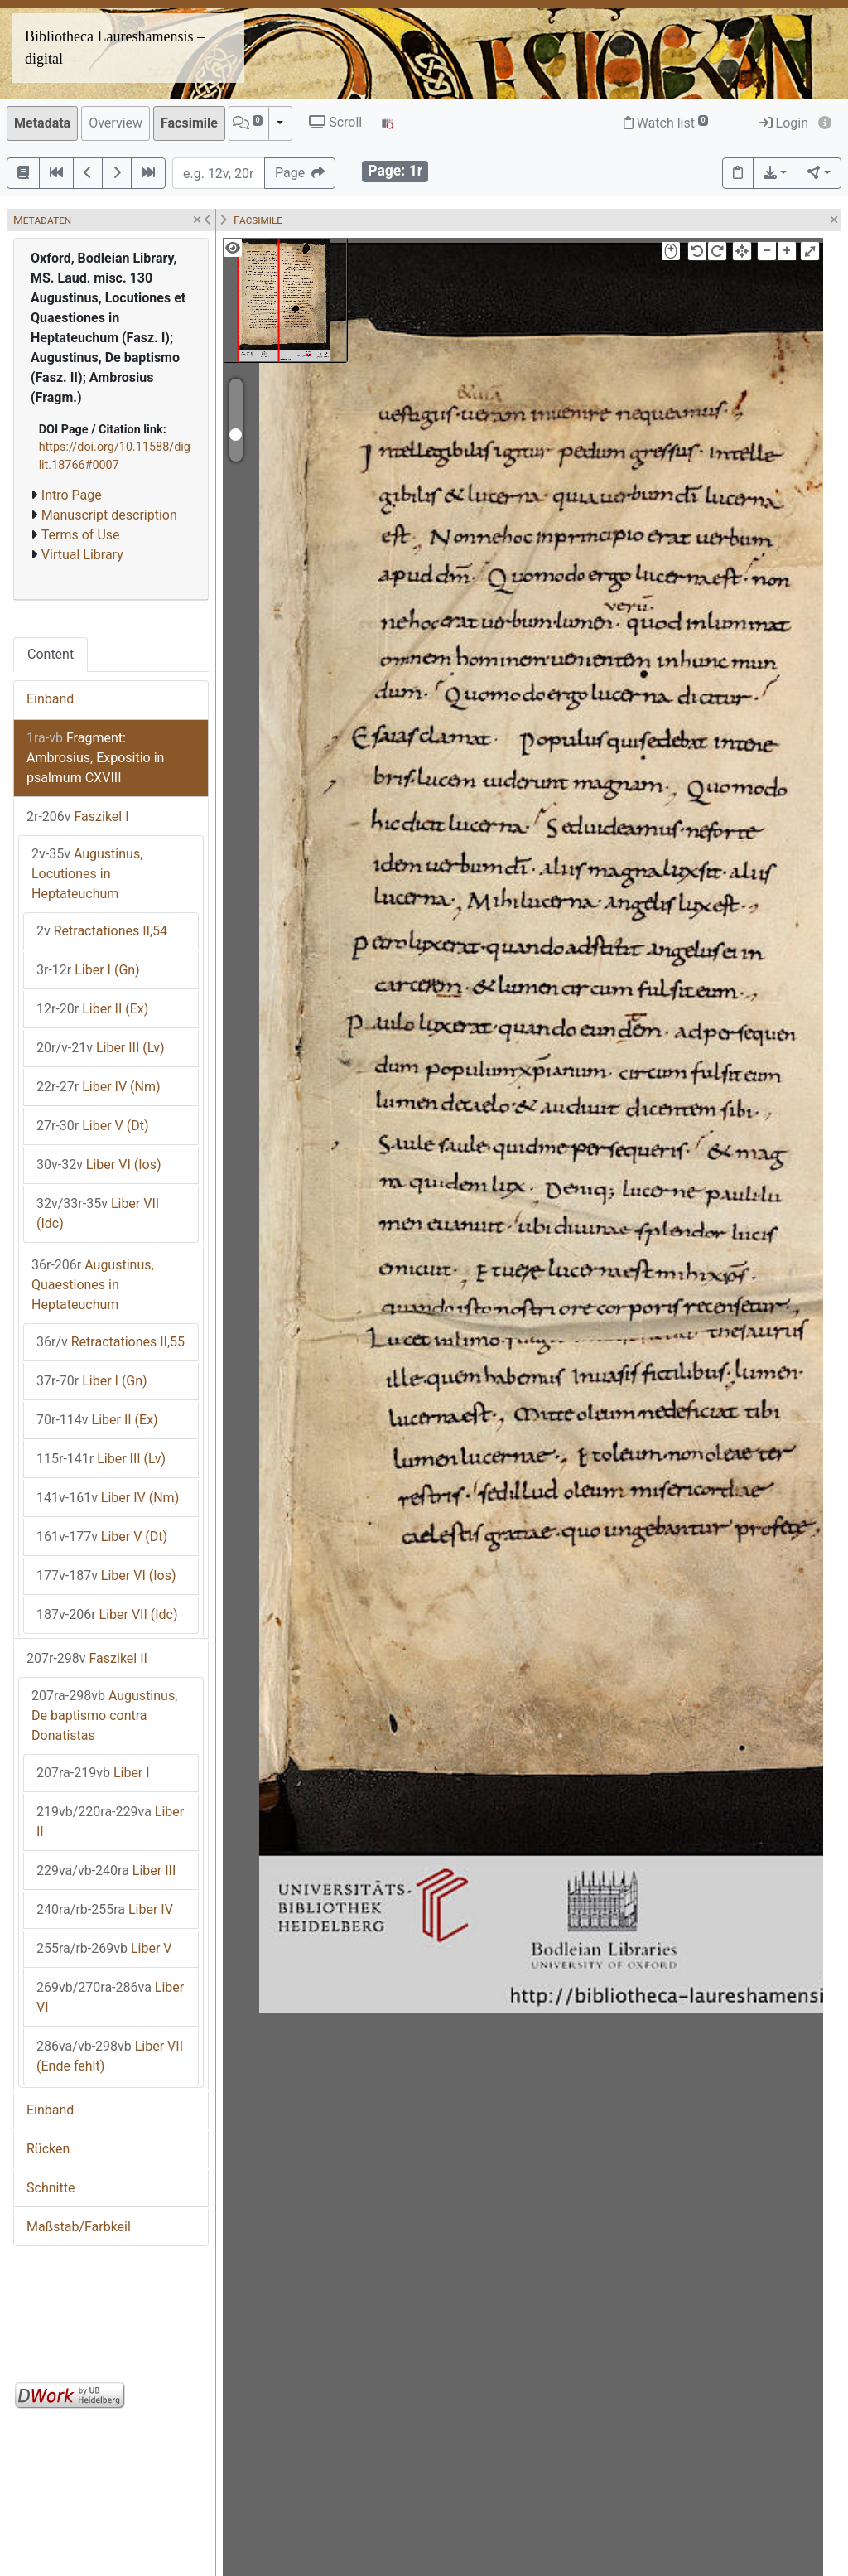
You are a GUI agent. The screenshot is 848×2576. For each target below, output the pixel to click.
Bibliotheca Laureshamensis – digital (115, 47)
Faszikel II (86, 1658)
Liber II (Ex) (92, 1009)
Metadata (42, 123)
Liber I (93, 1773)
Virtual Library (82, 555)
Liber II (110, 1821)
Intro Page (71, 495)
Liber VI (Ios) (98, 1164)
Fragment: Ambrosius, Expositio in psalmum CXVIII (95, 757)
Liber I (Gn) (88, 970)
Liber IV (104, 1909)
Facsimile (189, 123)
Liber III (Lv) (100, 1048)
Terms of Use (80, 535)
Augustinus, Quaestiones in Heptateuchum (92, 1284)
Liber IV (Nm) (98, 1087)
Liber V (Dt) (92, 1125)
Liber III (106, 1870)
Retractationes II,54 (101, 931)
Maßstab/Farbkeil (78, 2227)
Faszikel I (77, 816)
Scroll (335, 122)
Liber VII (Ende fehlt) (109, 2056)
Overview (115, 123)
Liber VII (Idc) (97, 1213)
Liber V (103, 1948)
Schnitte (50, 2188)
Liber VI (110, 1997)
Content (50, 654)
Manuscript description (109, 515)
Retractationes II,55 (110, 1342)
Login (783, 123)
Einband (50, 699)
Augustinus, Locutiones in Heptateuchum (86, 873)
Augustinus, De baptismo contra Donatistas (104, 1715)
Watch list (666, 123)
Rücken (48, 2149)
